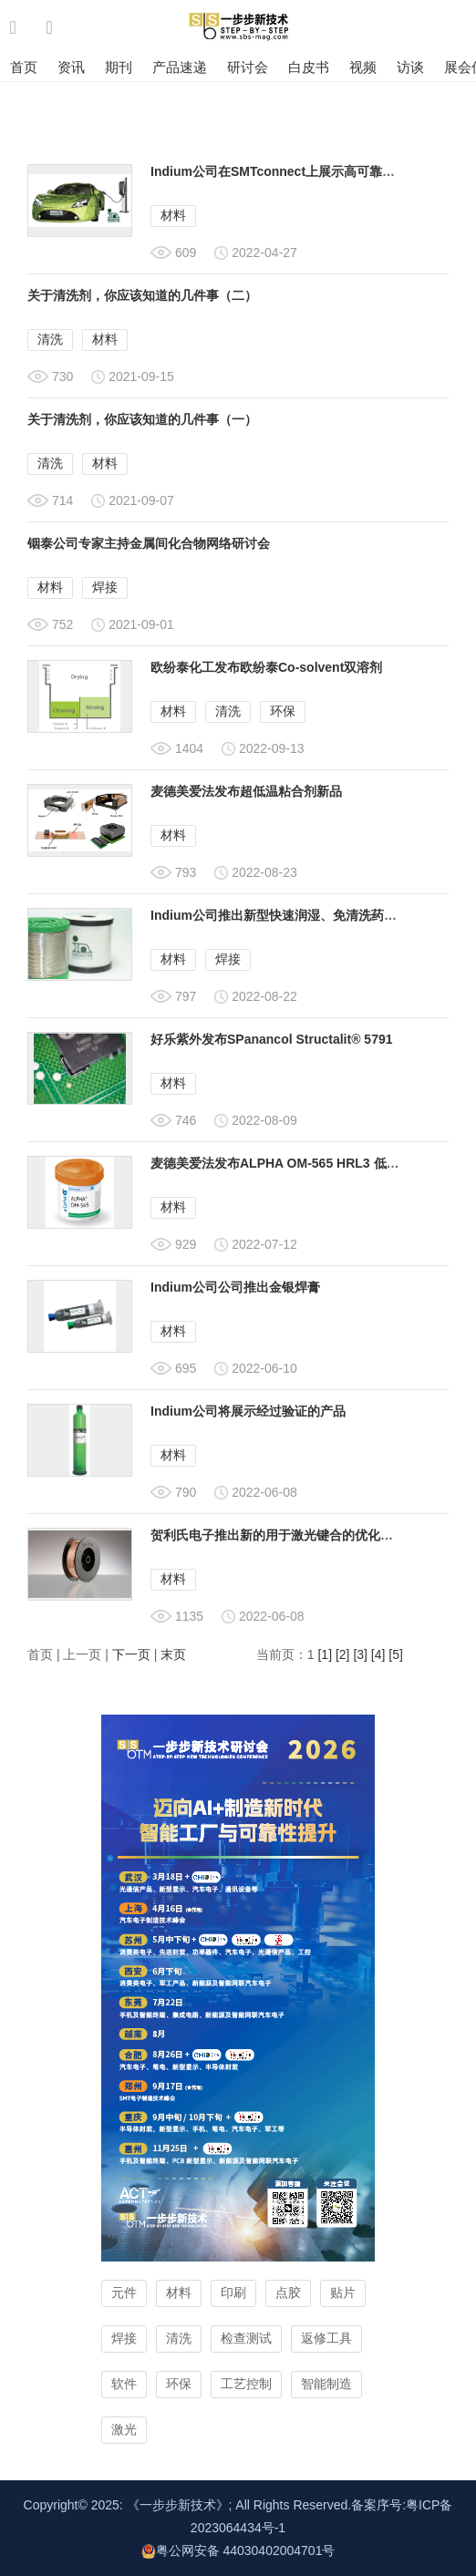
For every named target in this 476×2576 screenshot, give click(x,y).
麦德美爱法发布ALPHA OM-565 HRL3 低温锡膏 (287, 1163)
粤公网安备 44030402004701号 (238, 2550)
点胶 (288, 2292)
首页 (23, 67)
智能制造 (326, 2383)
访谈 (410, 67)
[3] (360, 1654)
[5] (395, 1654)
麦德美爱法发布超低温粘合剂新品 (246, 791)
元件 (124, 2292)
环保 (282, 711)
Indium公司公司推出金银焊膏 (235, 1287)
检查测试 (246, 2338)
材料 (173, 215)
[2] (343, 1654)
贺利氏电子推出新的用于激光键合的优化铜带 (278, 1535)
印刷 (233, 2292)
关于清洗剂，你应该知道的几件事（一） (142, 419)
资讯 (71, 67)
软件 (124, 2383)
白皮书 (308, 67)
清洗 (50, 339)
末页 (173, 1654)
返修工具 (326, 2338)
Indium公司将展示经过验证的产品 (248, 1411)
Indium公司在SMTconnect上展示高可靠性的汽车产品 (304, 171)
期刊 (118, 67)
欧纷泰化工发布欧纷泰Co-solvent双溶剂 (266, 667)
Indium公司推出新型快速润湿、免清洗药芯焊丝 (286, 915)
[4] (378, 1654)
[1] (324, 1654)
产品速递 (179, 67)
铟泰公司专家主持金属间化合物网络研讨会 (148, 543)
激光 (124, 2429)
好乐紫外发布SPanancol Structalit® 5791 (271, 1039)
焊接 (105, 587)
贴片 (343, 2292)
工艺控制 (246, 2383)
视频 (363, 67)
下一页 (131, 1654)
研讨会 (247, 67)
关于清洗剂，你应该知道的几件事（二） (142, 295)
